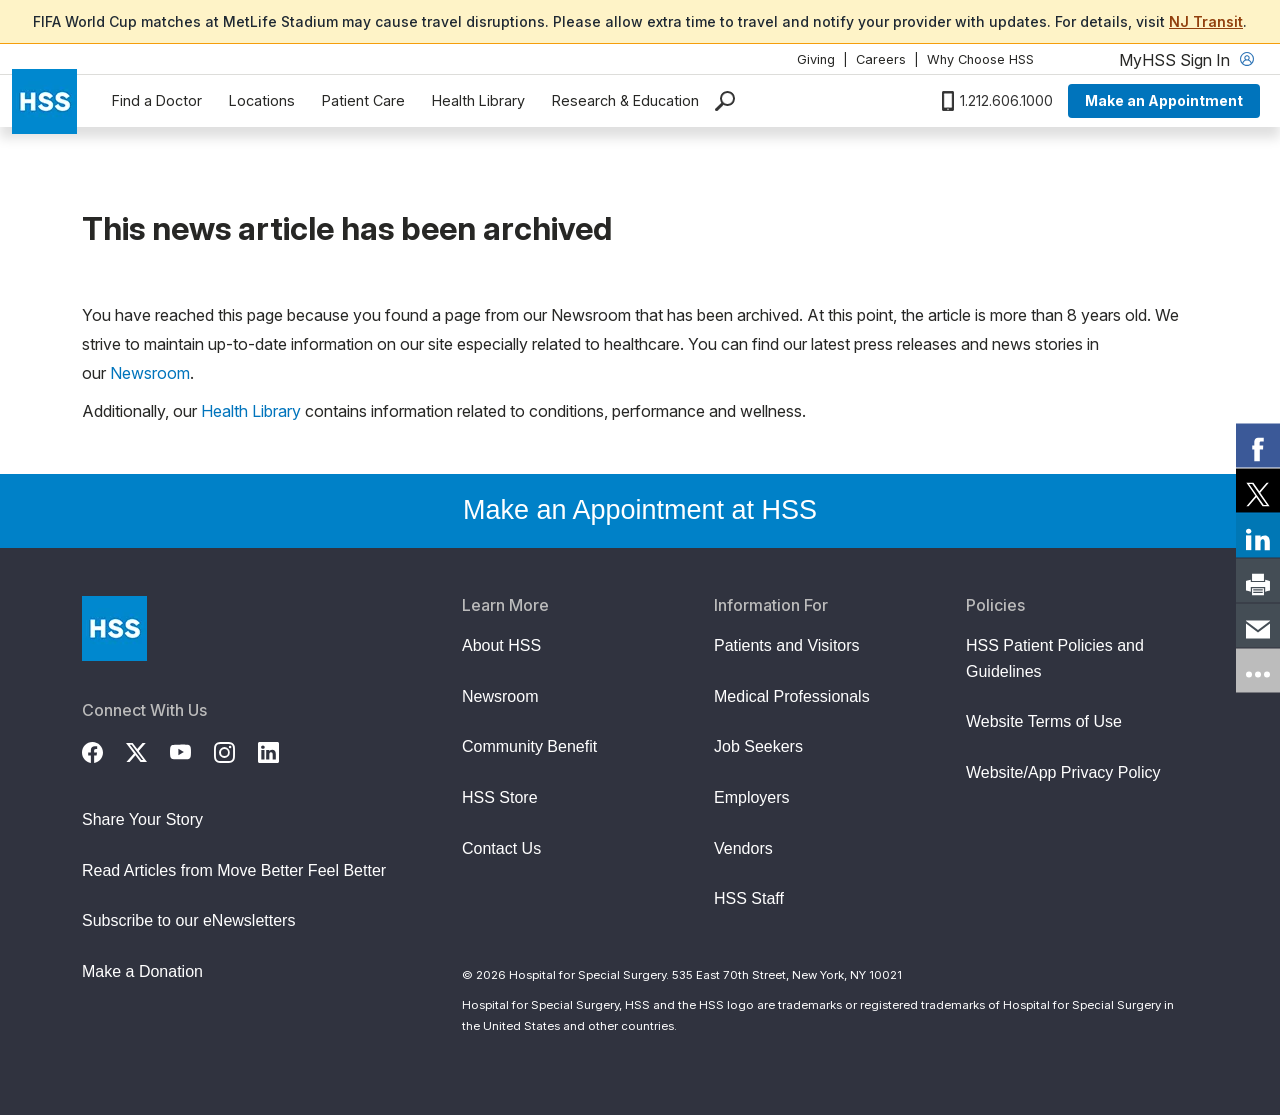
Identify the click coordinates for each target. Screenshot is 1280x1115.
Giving (816, 59)
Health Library (478, 100)
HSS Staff (749, 898)
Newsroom (150, 373)
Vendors (743, 848)
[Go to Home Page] (114, 628)
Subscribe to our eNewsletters (188, 920)
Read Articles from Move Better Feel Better (234, 870)
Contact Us (501, 848)
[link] (1258, 445)
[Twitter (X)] (148, 750)
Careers (881, 59)
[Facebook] (104, 750)
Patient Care (363, 100)
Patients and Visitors (787, 645)
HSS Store (500, 797)
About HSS (501, 645)
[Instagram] (236, 750)
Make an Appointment (1164, 100)
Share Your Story (142, 819)
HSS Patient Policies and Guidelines (1055, 658)
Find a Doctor (157, 100)
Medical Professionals (792, 696)
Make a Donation (142, 971)
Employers (752, 797)
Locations (262, 100)
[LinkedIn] (280, 750)
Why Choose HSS (980, 59)
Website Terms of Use (1044, 721)
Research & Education (625, 100)
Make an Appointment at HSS (640, 510)
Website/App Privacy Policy (1063, 772)
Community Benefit (529, 746)
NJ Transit (1206, 21)
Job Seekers (758, 746)
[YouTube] (192, 750)
